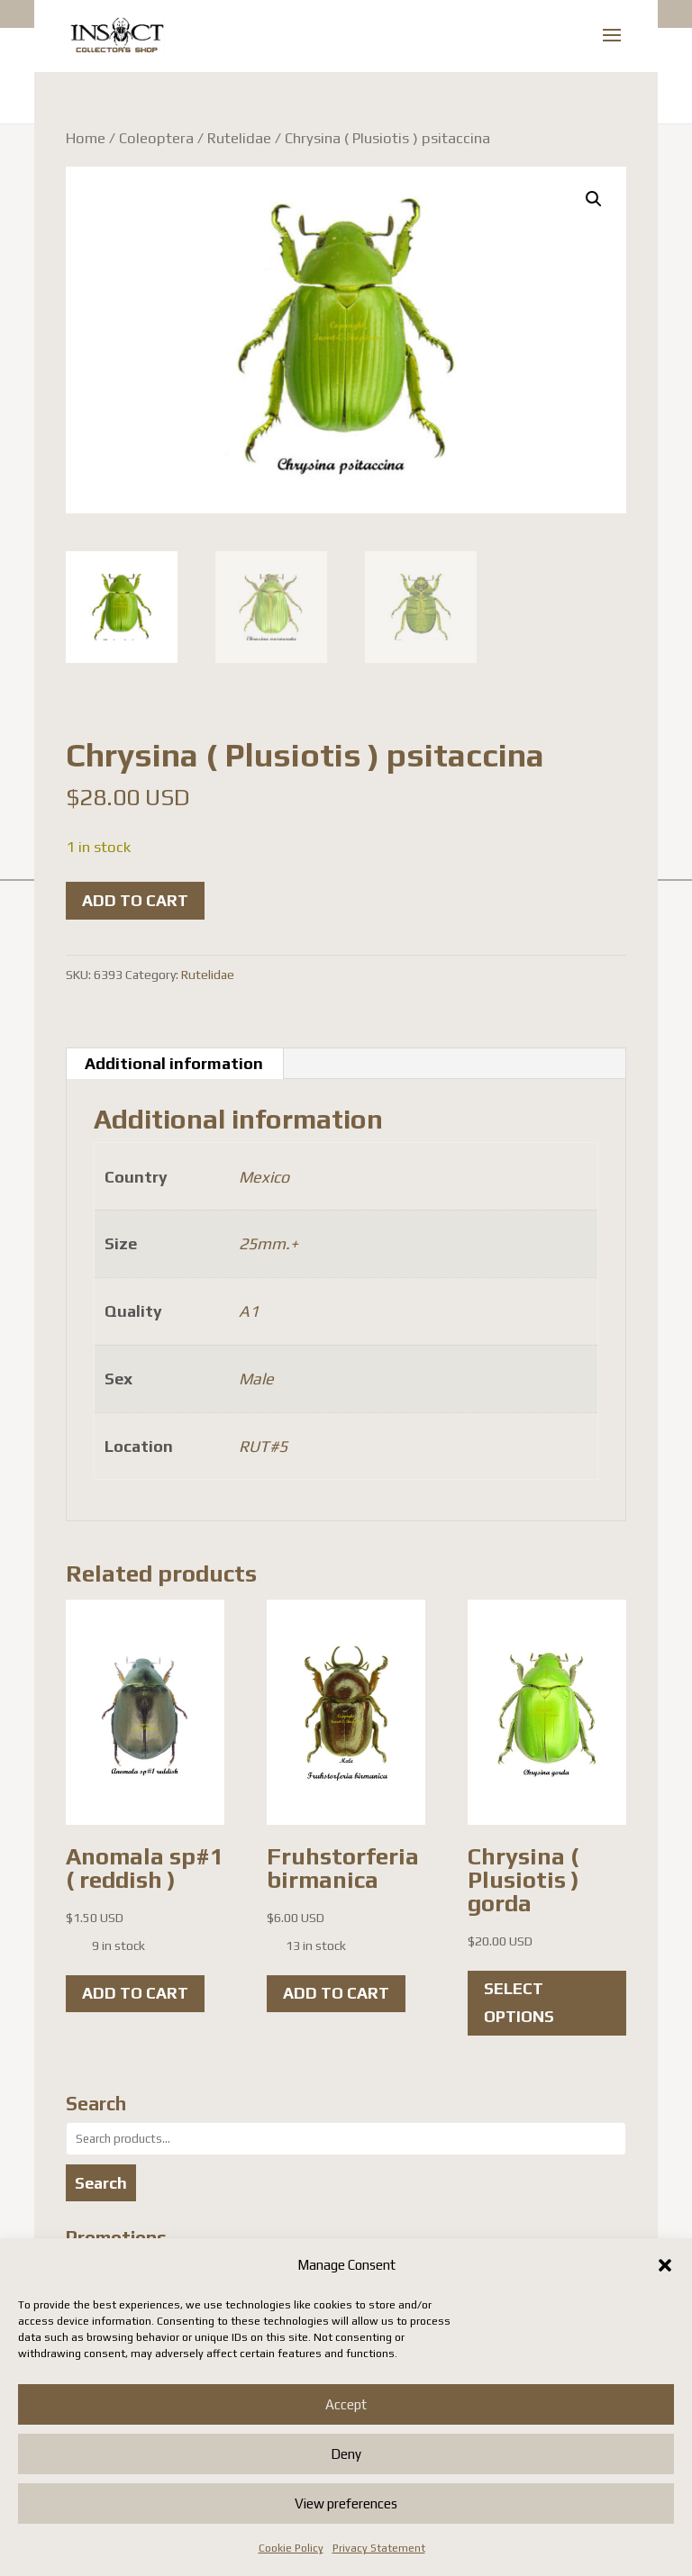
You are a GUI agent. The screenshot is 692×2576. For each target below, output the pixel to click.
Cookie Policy (291, 2548)
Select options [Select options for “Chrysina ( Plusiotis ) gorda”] (519, 2002)
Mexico (264, 1176)
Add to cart (135, 900)
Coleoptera (156, 138)
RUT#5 (263, 1446)
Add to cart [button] (135, 1992)
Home (85, 138)
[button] (665, 2265)
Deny (346, 2454)
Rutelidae (239, 138)
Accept (346, 2404)
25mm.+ (268, 1243)
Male (256, 1378)
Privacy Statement (378, 2548)
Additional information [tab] (174, 1063)
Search (101, 2182)
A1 (249, 1311)
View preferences (346, 2503)
